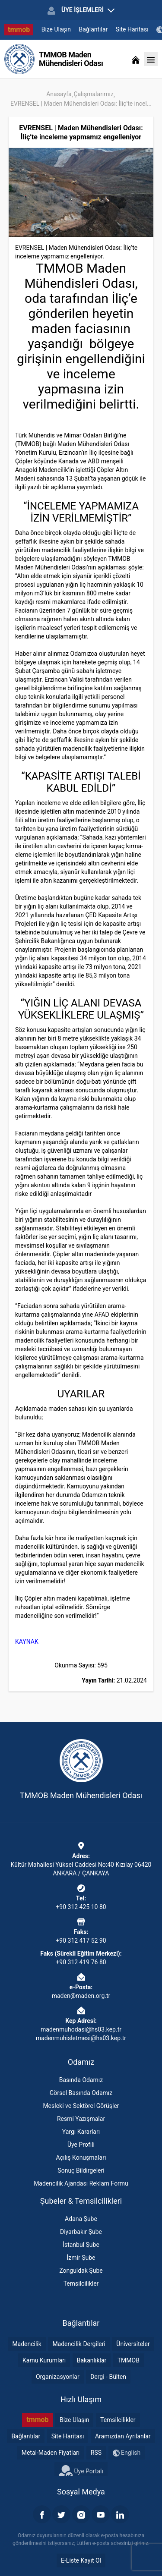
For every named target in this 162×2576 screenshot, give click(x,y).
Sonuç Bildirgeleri (80, 2170)
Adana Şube (81, 2218)
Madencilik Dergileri (78, 2343)
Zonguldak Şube (80, 2270)
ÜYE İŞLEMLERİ (81, 10)
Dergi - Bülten (108, 2376)
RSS (96, 2452)
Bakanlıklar (92, 2360)
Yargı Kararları (81, 2131)
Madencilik (26, 2343)
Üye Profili (81, 2144)
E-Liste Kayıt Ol (81, 2560)
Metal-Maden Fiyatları (51, 2452)
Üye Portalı (81, 2470)
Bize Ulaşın (56, 29)
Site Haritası (132, 29)
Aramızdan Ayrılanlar (123, 2436)
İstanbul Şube (81, 2244)
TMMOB (129, 2360)
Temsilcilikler (81, 2283)
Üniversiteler (132, 2343)
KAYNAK (26, 1641)
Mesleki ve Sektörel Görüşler (81, 2105)
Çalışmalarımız (93, 94)
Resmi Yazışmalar (81, 2118)
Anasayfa (58, 94)
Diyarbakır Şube (81, 2231)
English (127, 2452)
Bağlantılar (93, 29)
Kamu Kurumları (44, 2360)
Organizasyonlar (57, 2376)
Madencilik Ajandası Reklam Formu (81, 2183)
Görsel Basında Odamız (81, 2092)
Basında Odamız (81, 2079)
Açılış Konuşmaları (81, 2157)
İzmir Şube (81, 2257)
